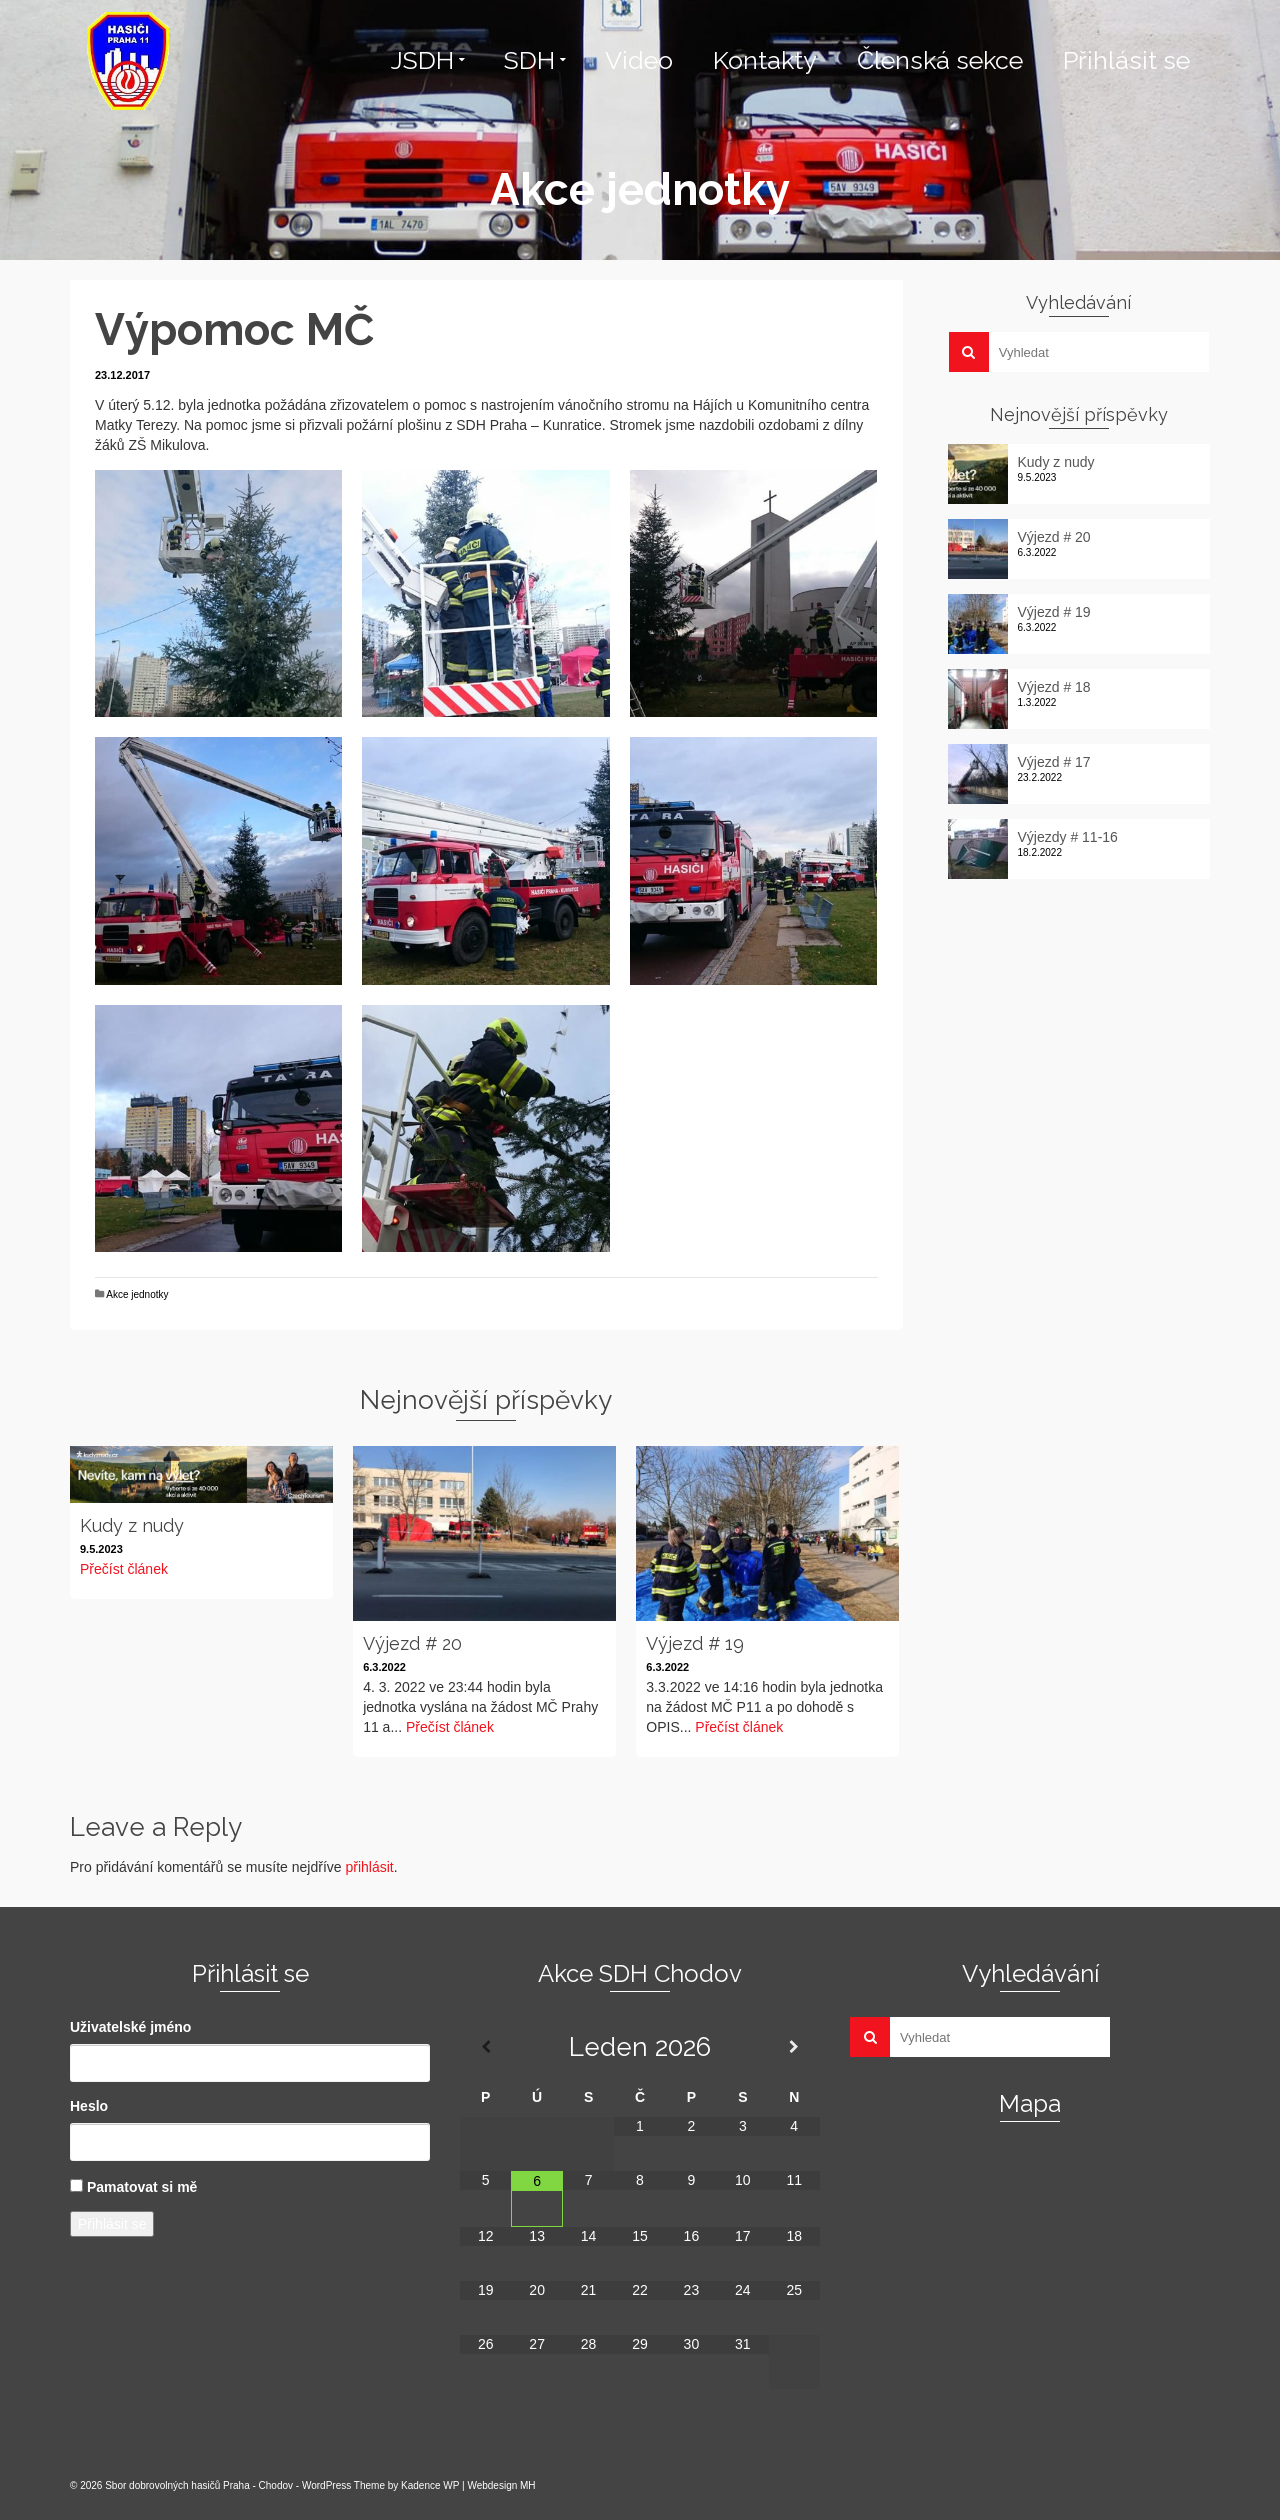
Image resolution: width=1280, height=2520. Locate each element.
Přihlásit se (112, 2224)
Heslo (89, 2106)
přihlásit (369, 1867)
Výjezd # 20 (1054, 537)
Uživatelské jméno (130, 2027)
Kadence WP (430, 2485)
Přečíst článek (124, 1569)
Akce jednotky (137, 1294)
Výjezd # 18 (1054, 687)
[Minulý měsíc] (485, 2047)
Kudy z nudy (1056, 462)
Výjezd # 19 (1054, 612)
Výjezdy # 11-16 (1068, 837)
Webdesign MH (501, 2485)
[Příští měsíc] (794, 2047)
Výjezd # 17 (1054, 762)
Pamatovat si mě (142, 2187)
